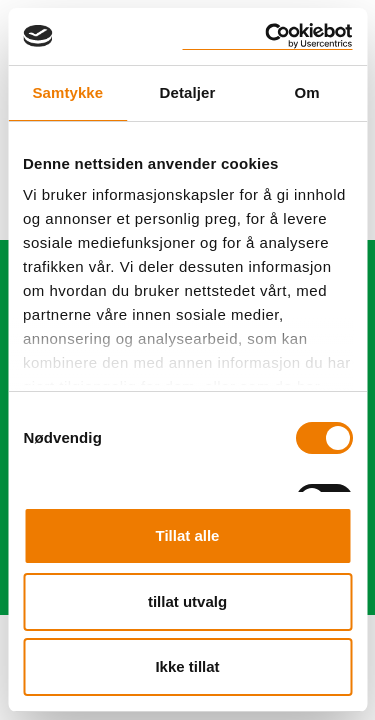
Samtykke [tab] (67, 92)
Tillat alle (188, 535)
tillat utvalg (187, 601)
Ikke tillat (187, 666)
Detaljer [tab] (188, 92)
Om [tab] (307, 92)
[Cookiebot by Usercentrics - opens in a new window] (267, 36)
